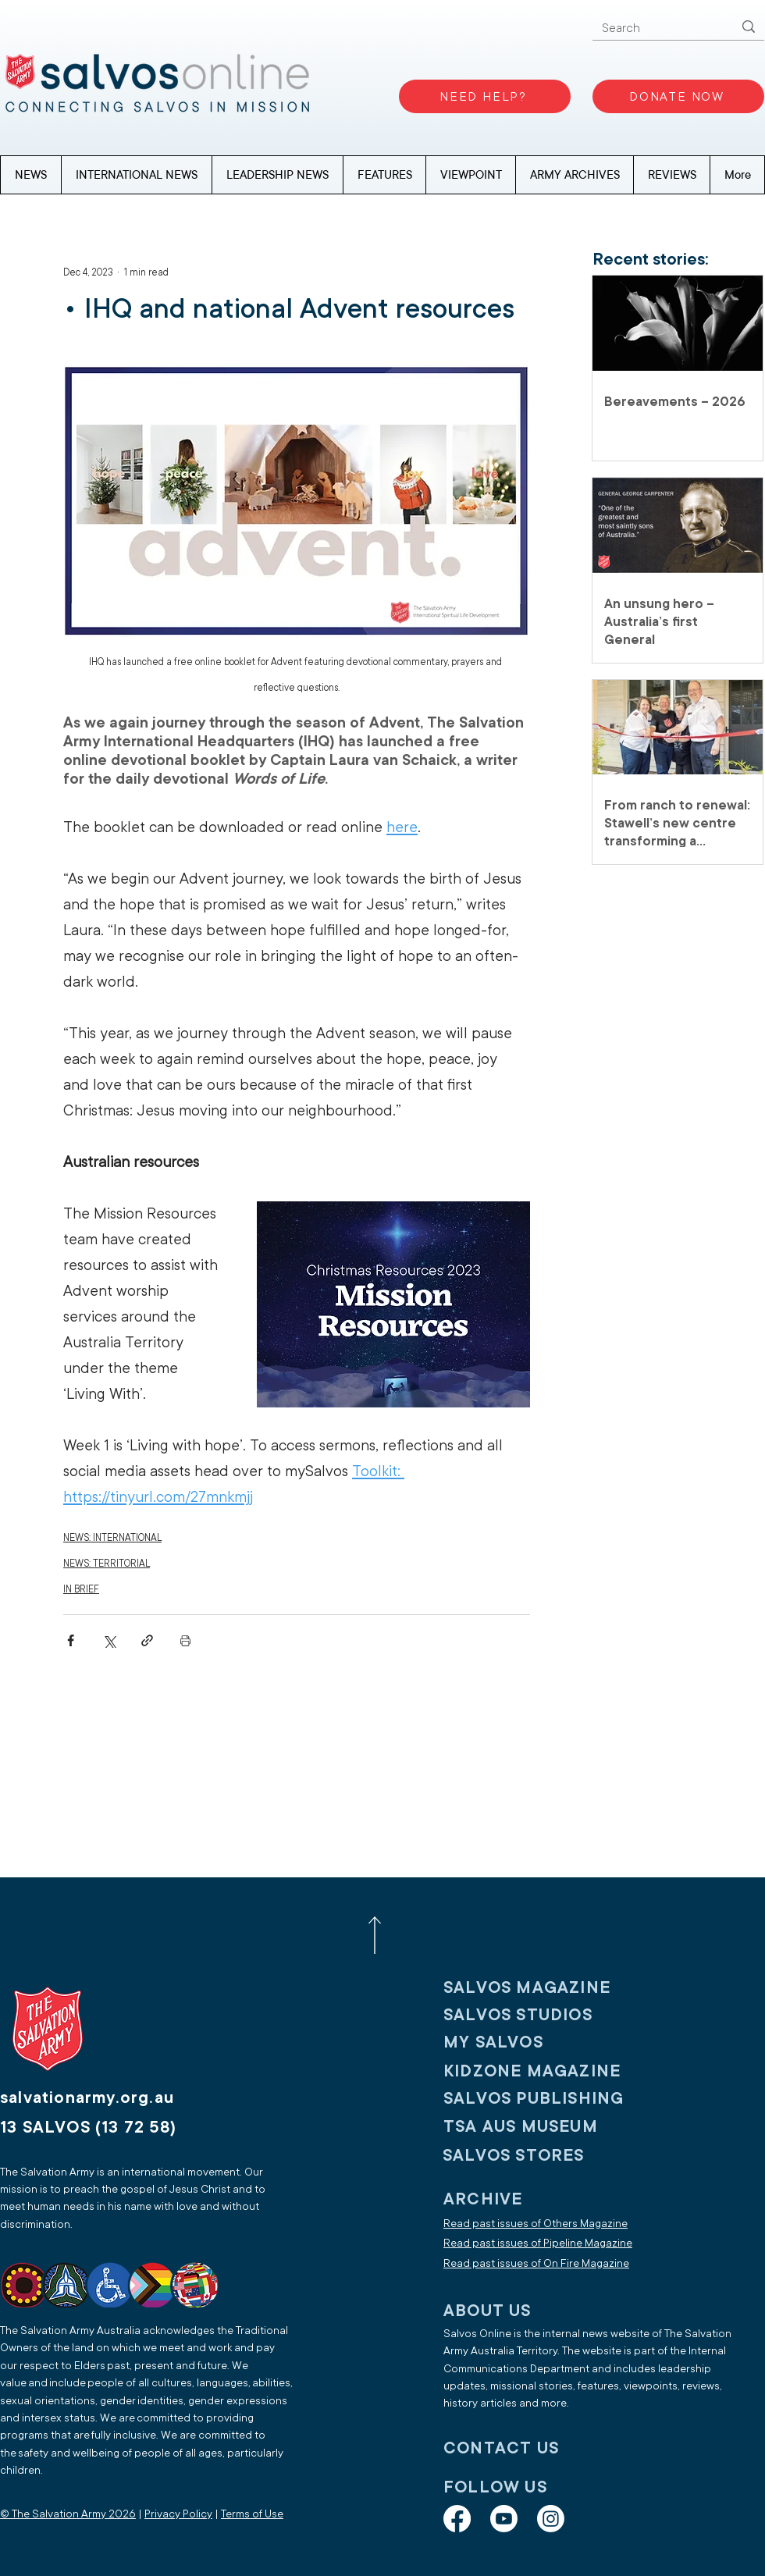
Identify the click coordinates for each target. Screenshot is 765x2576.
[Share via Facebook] (70, 1640)
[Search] (656, 28)
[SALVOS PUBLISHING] (545, 2098)
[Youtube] (504, 2518)
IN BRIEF (81, 1589)
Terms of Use (252, 2514)
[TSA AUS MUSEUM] (545, 2126)
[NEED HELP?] (485, 96)
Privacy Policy (178, 2514)
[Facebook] (457, 2518)
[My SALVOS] (545, 2042)
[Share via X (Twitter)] (108, 1640)
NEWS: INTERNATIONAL (112, 1538)
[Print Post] (185, 1640)
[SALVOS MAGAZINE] (545, 1987)
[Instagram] (550, 2518)
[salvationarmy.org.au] (105, 2098)
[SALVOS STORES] (545, 2155)
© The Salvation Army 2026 (68, 2514)
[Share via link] (147, 1640)
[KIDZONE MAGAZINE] (545, 2071)
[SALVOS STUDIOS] (545, 2015)
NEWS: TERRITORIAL (106, 1563)
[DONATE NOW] (678, 96)
